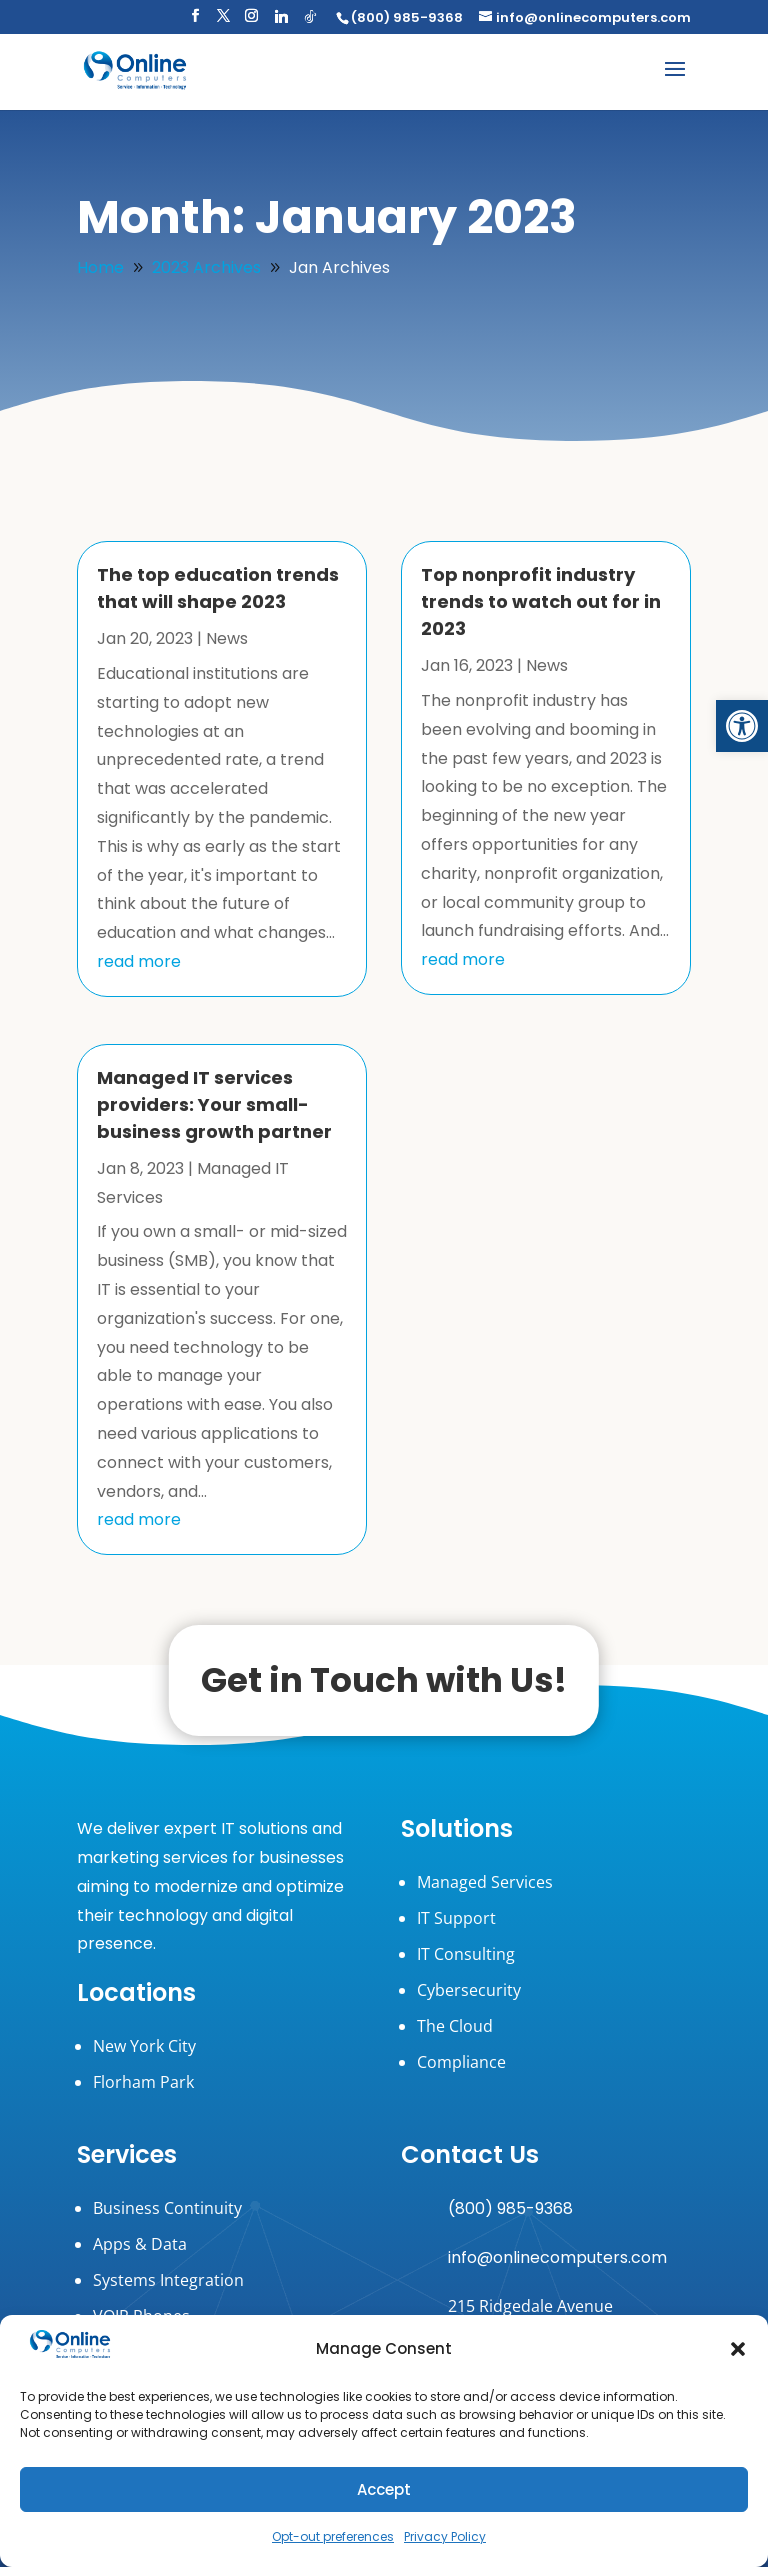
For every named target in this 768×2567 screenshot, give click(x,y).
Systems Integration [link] (168, 2280)
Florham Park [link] (143, 2082)
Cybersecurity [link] (469, 1990)
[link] (742, 726)
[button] (738, 2349)
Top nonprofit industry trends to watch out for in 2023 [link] (541, 601)
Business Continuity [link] (167, 2208)
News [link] (227, 638)
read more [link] (139, 961)
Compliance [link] (461, 2062)
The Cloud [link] (455, 2026)
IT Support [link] (456, 1918)
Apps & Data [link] (140, 2244)
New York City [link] (144, 2046)
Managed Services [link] (485, 1882)
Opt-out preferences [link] (333, 2536)
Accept (384, 2489)
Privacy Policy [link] (445, 2536)
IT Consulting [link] (466, 1954)
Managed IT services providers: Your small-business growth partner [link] (214, 1104)
